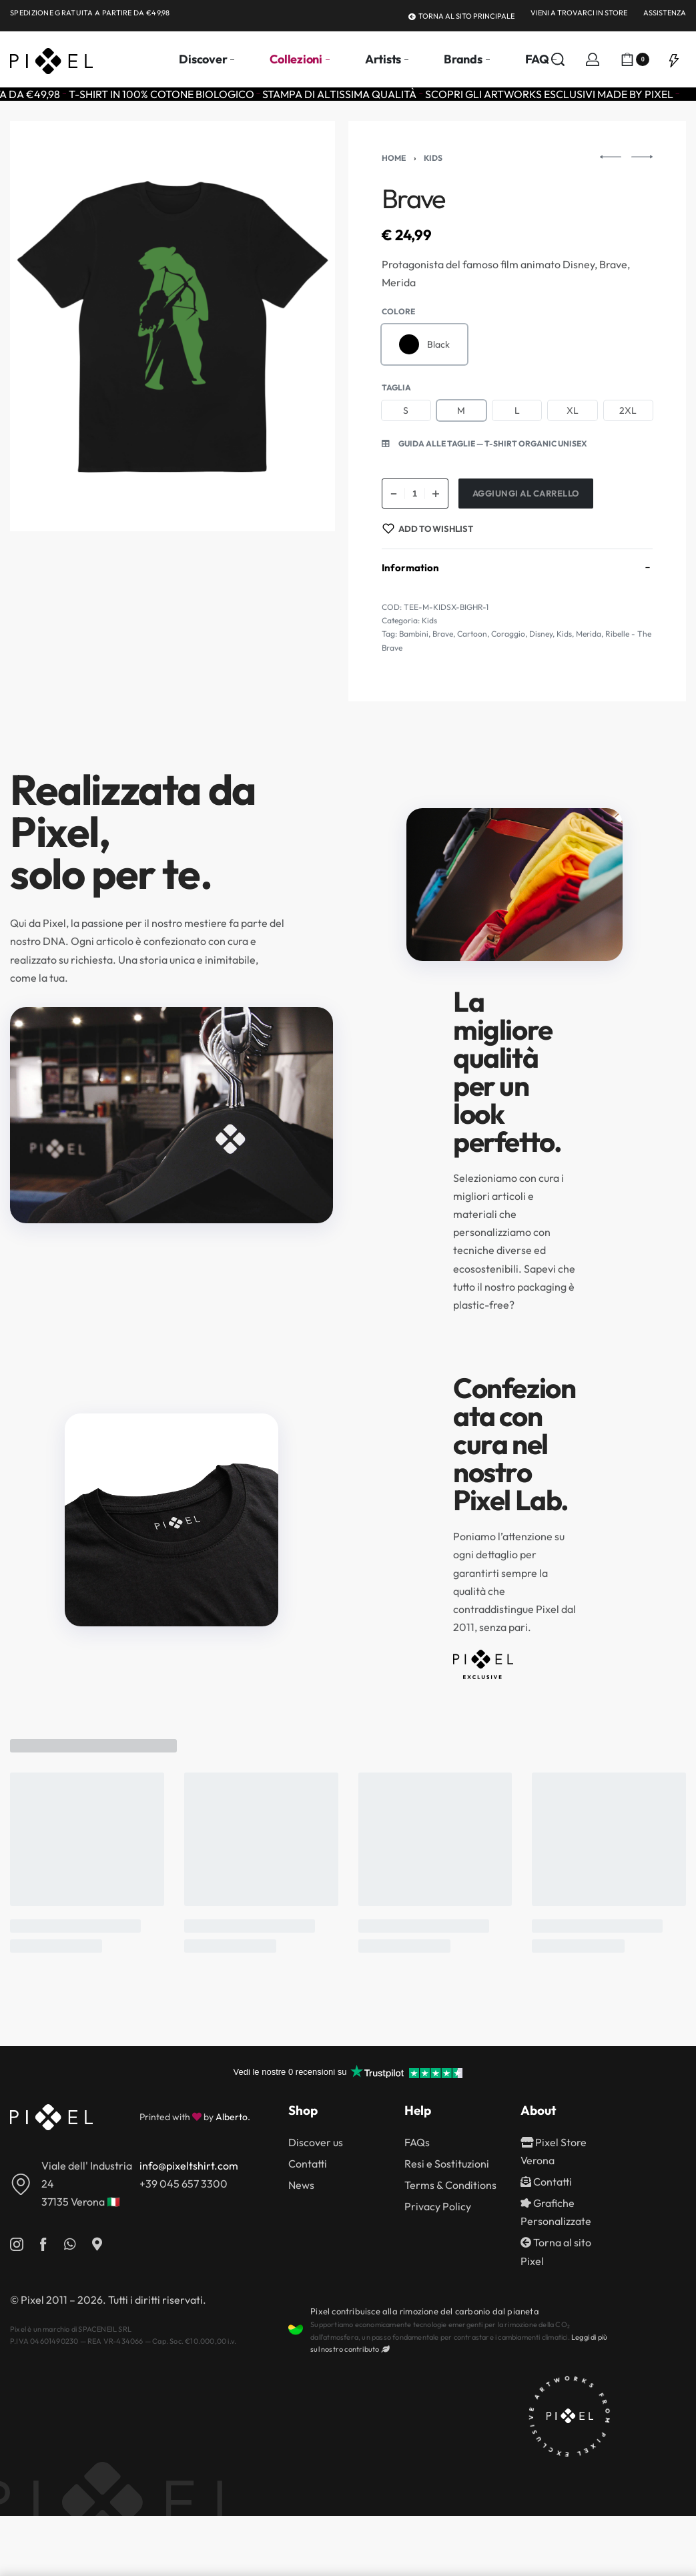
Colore (398, 311)
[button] (484, 444)
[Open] (674, 59)
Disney (541, 634)
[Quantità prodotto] (415, 493)
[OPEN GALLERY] (172, 326)
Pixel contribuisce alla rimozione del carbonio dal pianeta (424, 2311)
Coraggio (508, 634)
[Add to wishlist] (428, 528)
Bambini (413, 634)
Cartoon (472, 634)
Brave (442, 634)
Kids (433, 158)
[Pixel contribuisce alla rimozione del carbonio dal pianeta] (295, 2329)
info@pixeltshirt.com (188, 2165)
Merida (588, 634)
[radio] (425, 344)
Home (394, 158)
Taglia (396, 387)
